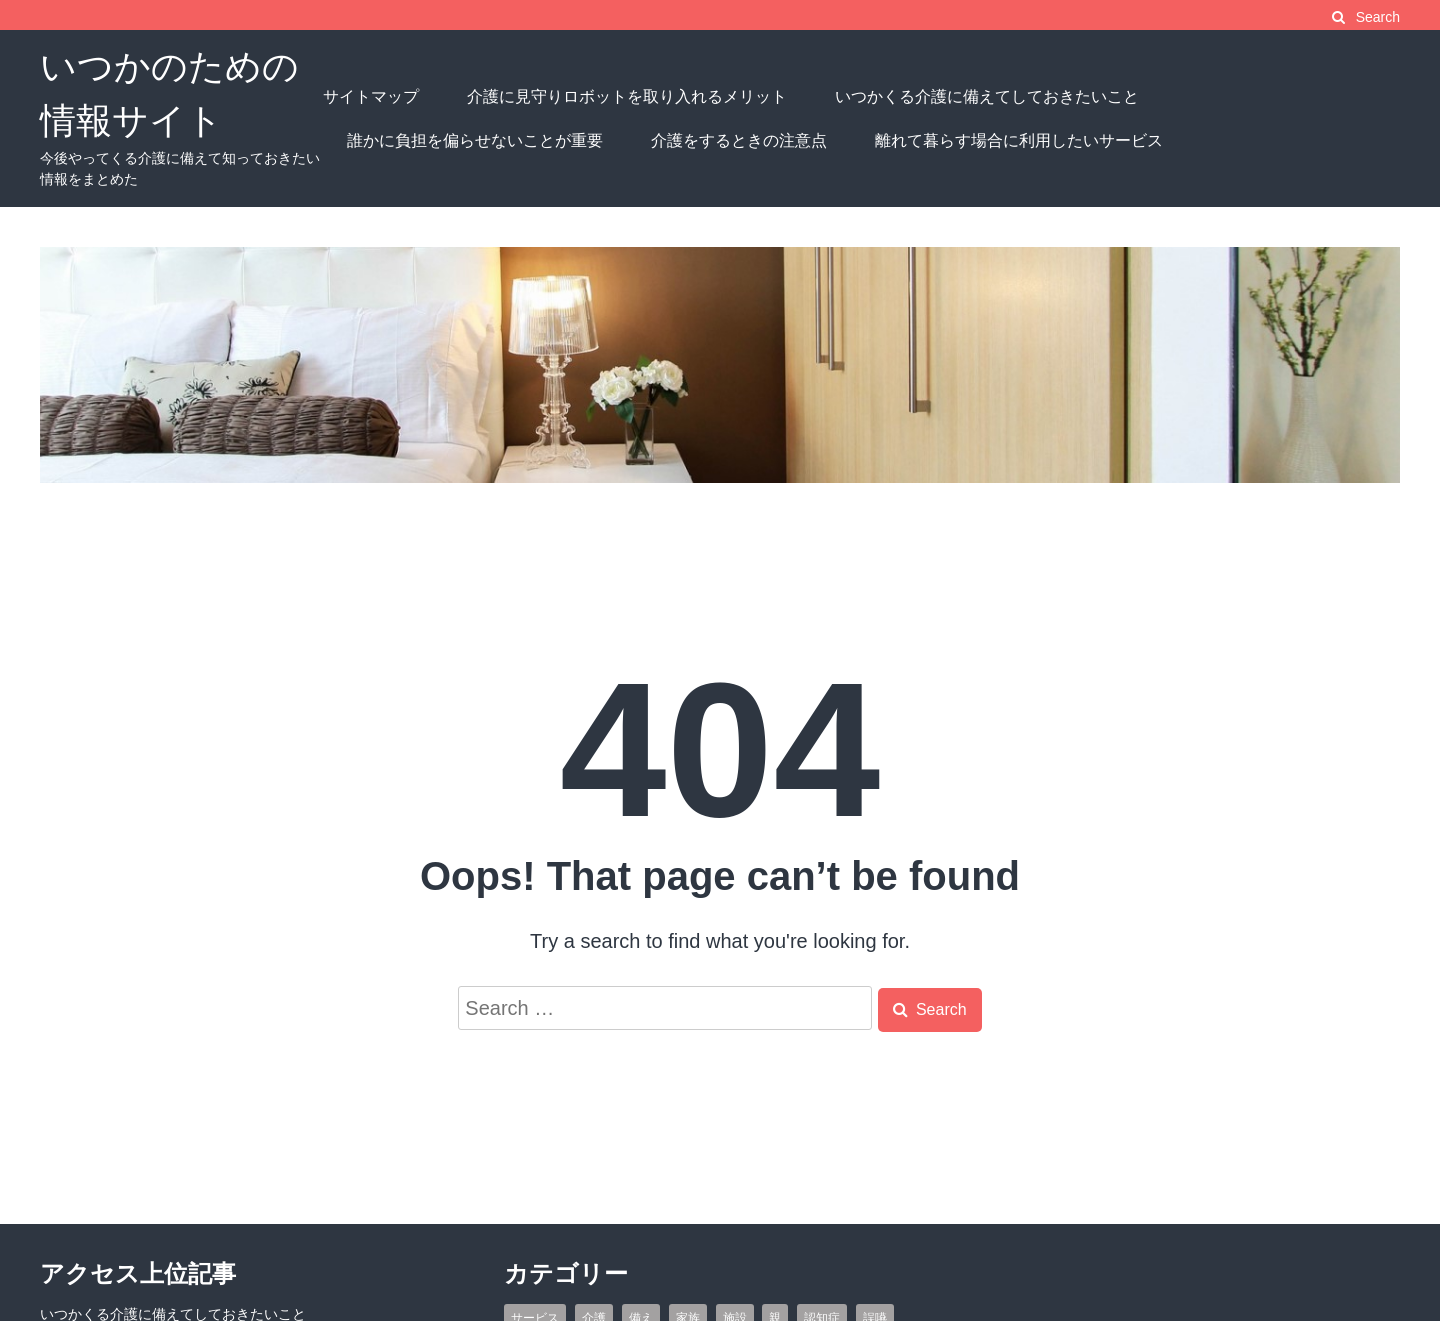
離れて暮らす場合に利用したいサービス (1019, 140)
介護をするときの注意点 (739, 140)
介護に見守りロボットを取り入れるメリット (627, 96)
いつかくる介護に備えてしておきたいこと (987, 96)
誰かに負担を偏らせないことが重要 (475, 140)
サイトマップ (371, 96)
